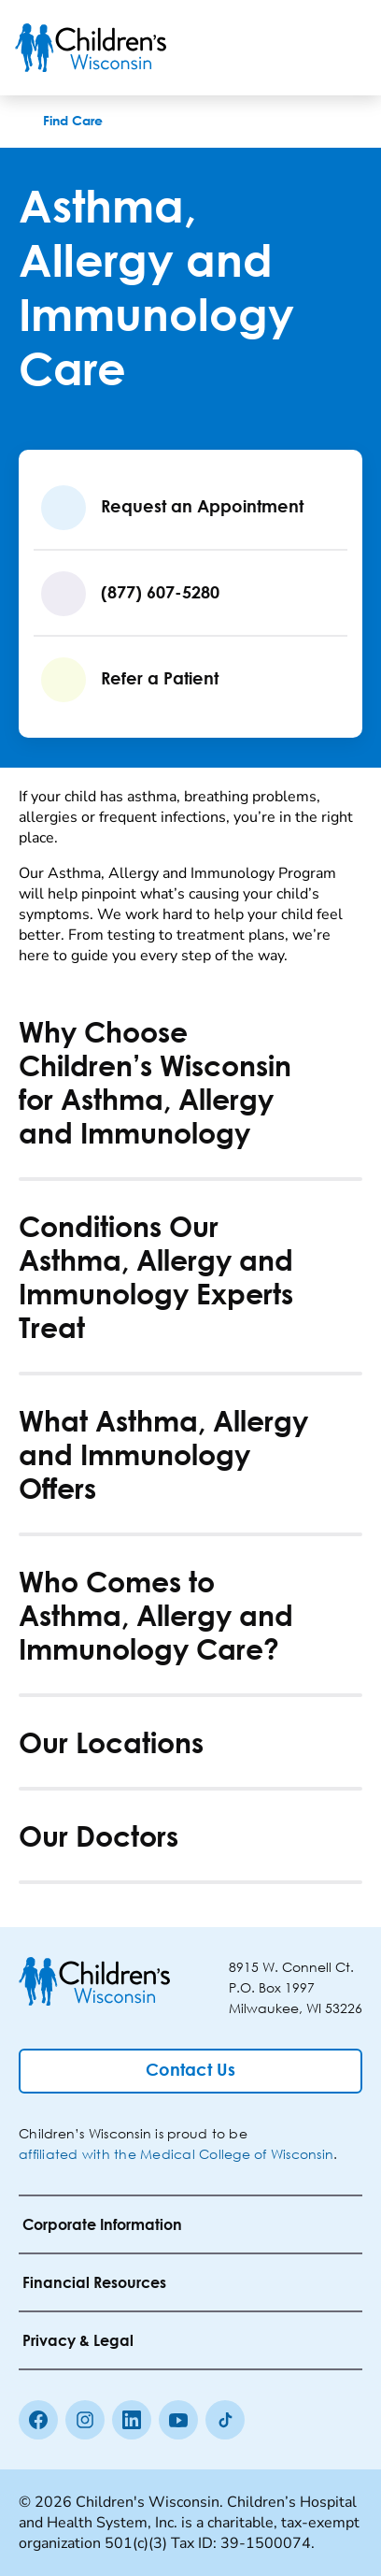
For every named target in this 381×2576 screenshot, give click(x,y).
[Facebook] (38, 2419)
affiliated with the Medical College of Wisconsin (176, 2154)
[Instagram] (85, 2419)
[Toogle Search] (295, 47)
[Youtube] (178, 2419)
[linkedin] (131, 2419)
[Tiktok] (225, 2419)
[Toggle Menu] (343, 47)
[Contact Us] (190, 2071)
